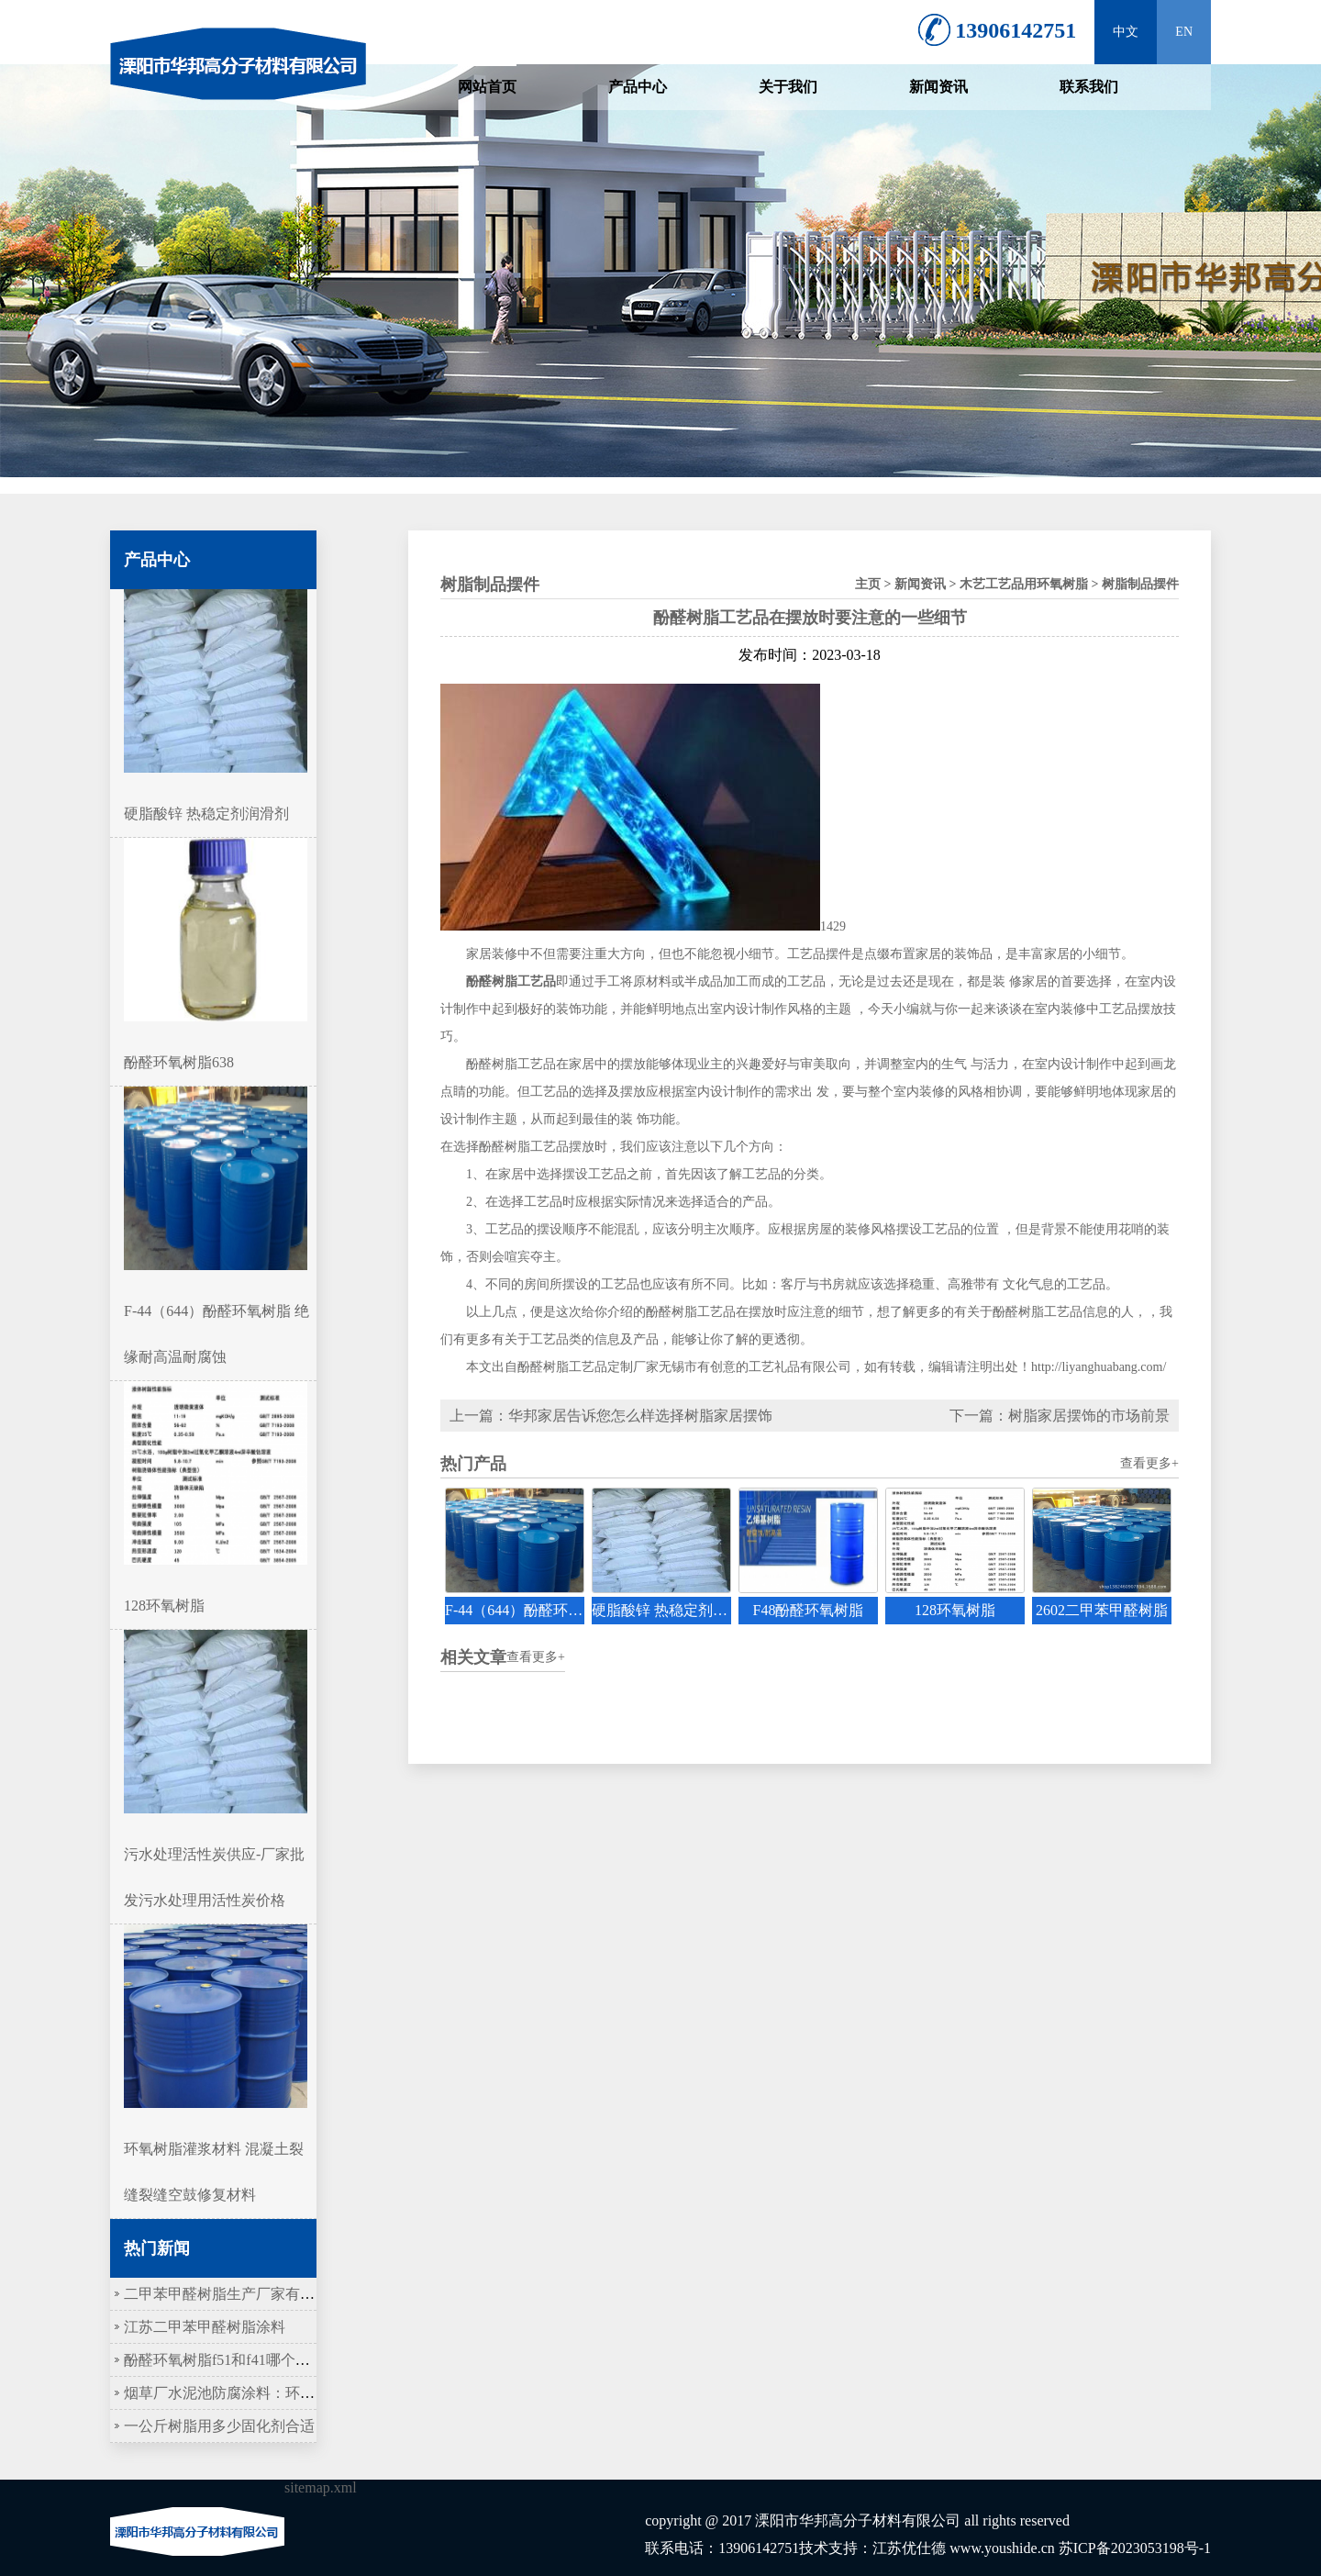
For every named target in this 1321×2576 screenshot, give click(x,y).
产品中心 (637, 87)
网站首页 (487, 87)
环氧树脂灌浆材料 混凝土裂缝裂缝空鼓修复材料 (215, 2148)
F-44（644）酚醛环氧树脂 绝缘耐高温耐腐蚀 (216, 1311)
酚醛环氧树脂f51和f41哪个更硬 (224, 2360)
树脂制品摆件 (1140, 584)
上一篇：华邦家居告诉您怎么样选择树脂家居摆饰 (611, 1415)
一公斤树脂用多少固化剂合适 (219, 2426)
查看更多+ (1149, 1463)
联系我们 (1089, 87)
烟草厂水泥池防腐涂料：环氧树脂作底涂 (256, 2393)
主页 (868, 584)
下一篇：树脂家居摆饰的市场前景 (1059, 1415)
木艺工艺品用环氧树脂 (1024, 584)
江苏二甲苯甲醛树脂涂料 (204, 2327)
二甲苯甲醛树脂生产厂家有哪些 (226, 2294)
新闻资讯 (938, 87)
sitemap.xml (320, 2487)
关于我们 (788, 87)
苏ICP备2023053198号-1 (1135, 2548)
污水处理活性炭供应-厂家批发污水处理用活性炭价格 (215, 1854)
